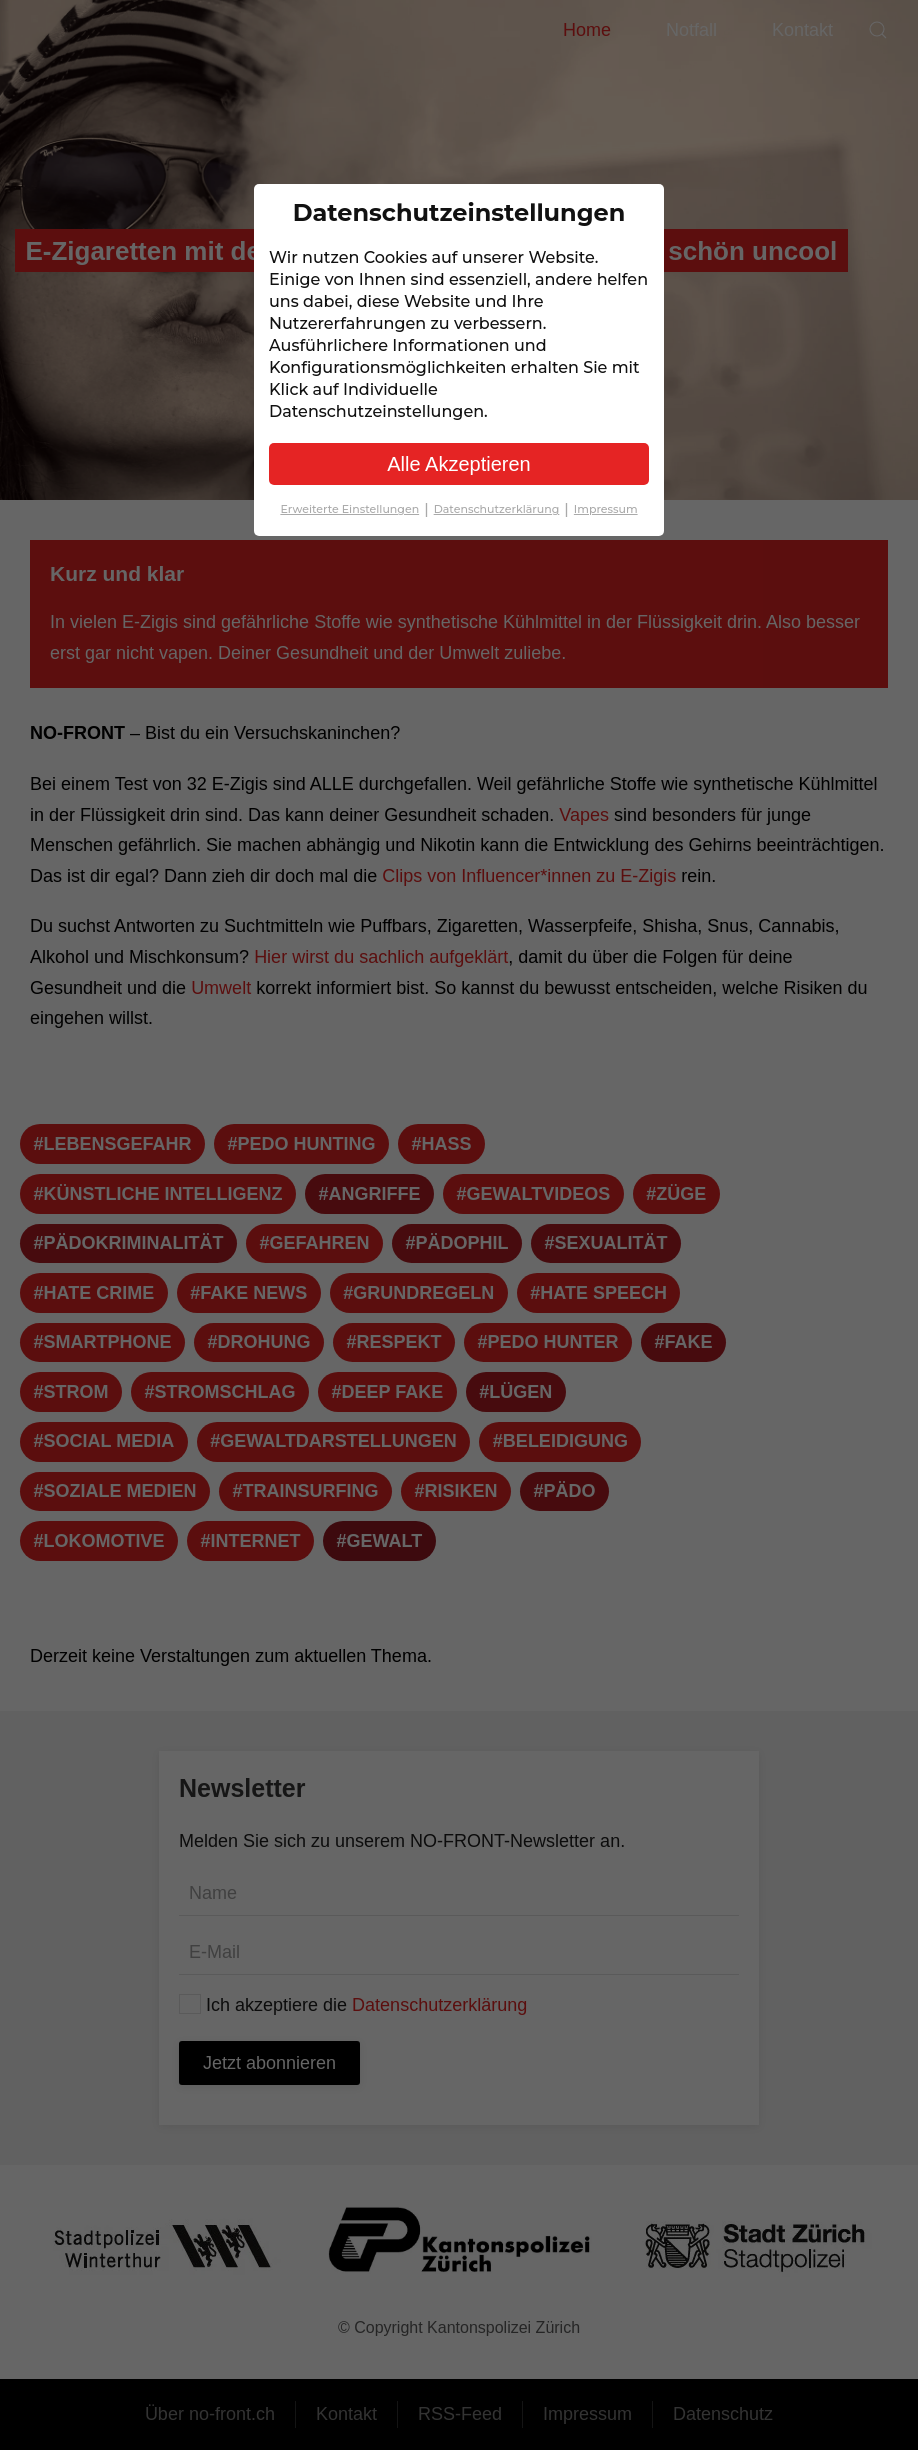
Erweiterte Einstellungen (356, 509)
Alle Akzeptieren (458, 464)
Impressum (606, 509)
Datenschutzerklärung (504, 509)
